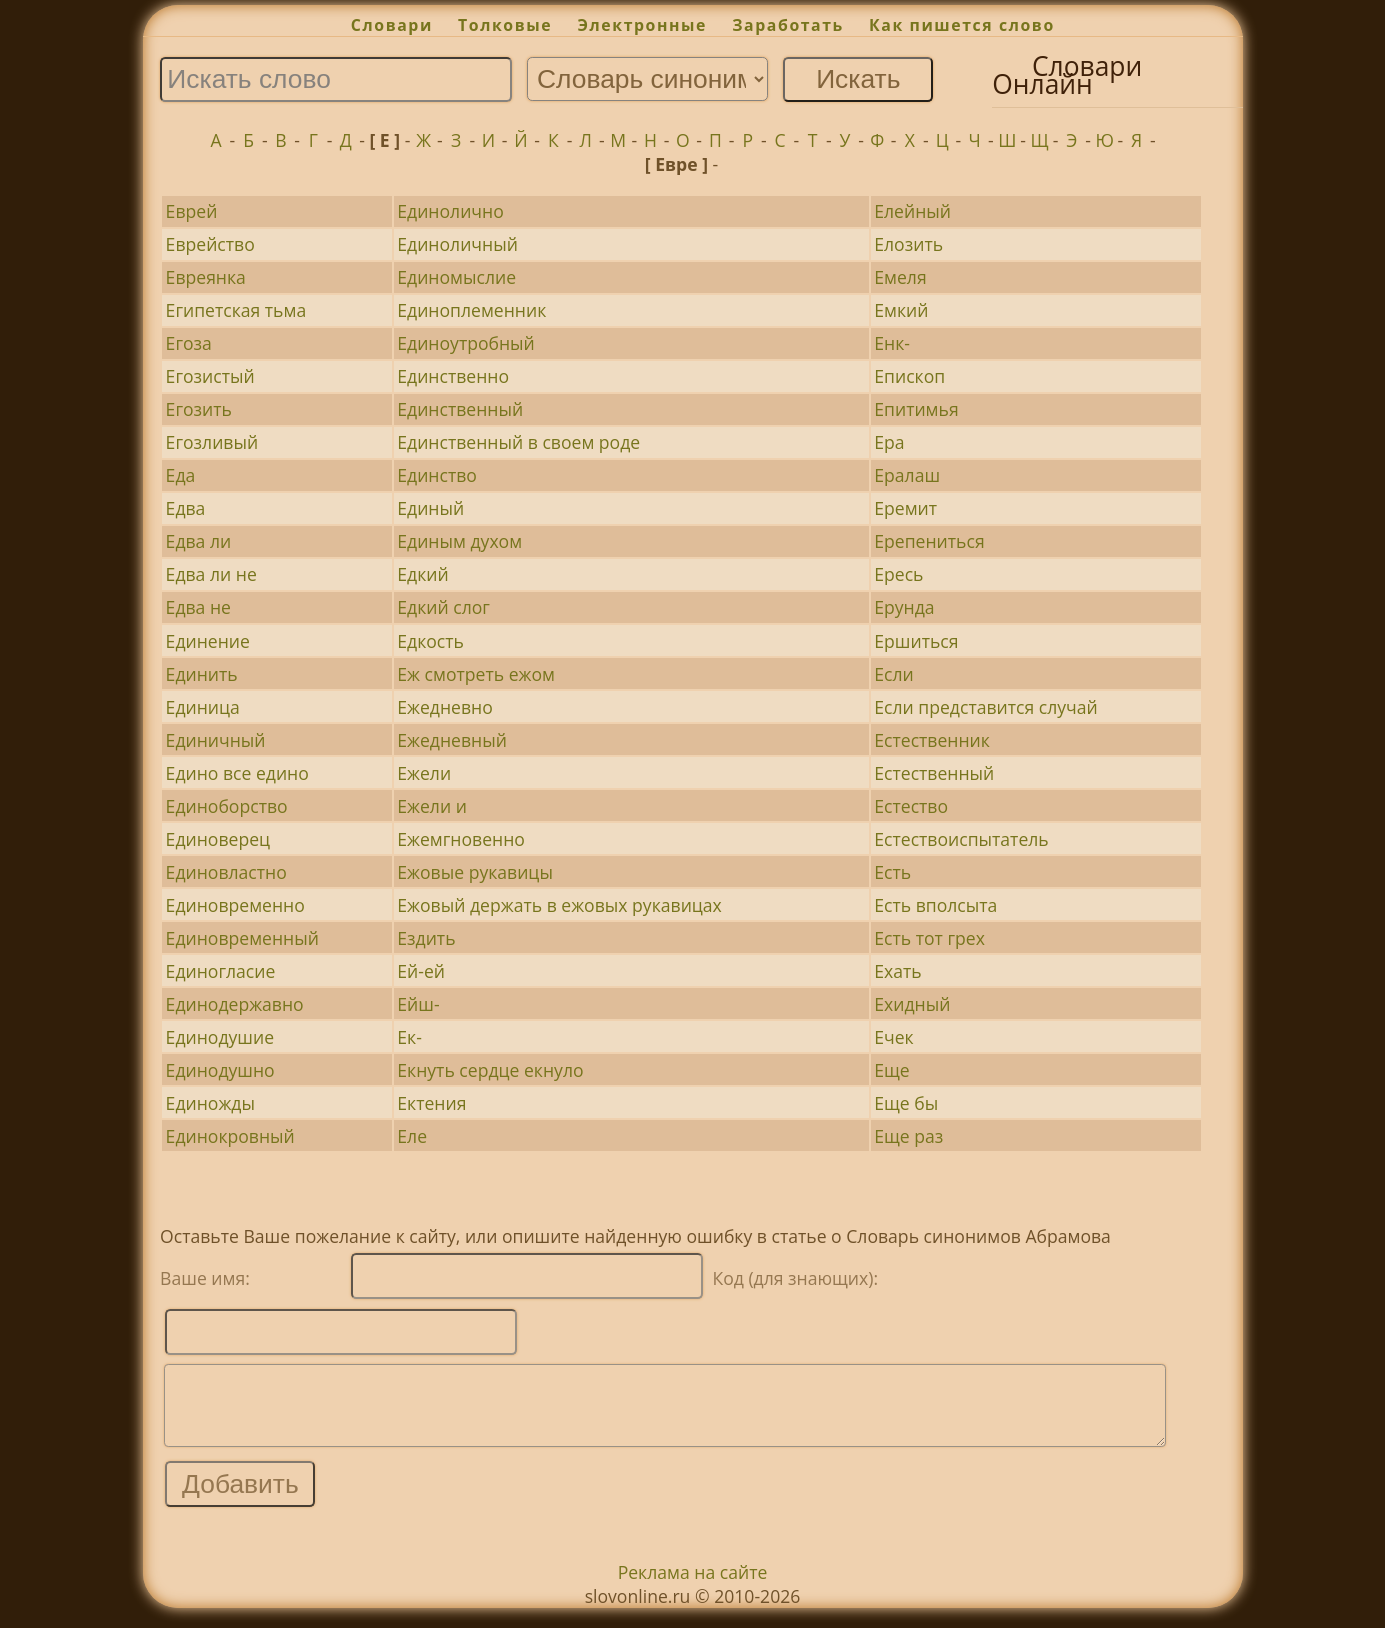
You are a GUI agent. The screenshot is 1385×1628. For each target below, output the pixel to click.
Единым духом (459, 541)
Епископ (909, 376)
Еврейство (210, 244)
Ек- (409, 1037)
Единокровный (230, 1136)
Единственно (453, 376)
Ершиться (916, 641)
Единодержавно (235, 1004)
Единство (437, 475)
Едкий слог (443, 607)
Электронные (642, 25)
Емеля (900, 277)
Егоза (189, 343)
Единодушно (220, 1070)
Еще (891, 1070)
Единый (430, 508)
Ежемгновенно (461, 839)
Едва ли (199, 541)
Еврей (192, 211)
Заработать (788, 25)
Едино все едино (237, 773)
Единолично (450, 211)
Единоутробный (466, 343)
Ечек (893, 1037)
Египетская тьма (236, 310)
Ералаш (907, 475)
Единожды (210, 1103)
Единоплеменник (471, 310)
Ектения (431, 1103)
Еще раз (908, 1136)
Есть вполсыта (935, 905)
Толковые (505, 25)
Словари (392, 25)
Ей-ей (421, 971)
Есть (892, 872)
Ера (889, 442)
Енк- (892, 343)
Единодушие (220, 1037)
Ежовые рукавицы (475, 872)
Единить (202, 674)
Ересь (898, 574)
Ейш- (418, 1004)
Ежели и (432, 806)
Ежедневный (452, 740)
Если (893, 674)
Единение (208, 641)
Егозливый (212, 442)
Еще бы (906, 1103)
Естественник (932, 740)
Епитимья (916, 409)
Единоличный (457, 244)
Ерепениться (929, 541)
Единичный (216, 740)
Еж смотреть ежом (476, 674)
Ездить (426, 938)
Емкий (901, 310)
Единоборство (227, 806)
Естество (911, 806)
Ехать (897, 971)
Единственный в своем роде (518, 442)
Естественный (934, 773)
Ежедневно (445, 707)
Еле (412, 1136)
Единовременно (235, 905)
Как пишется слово (962, 25)
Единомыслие (456, 277)
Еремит (905, 508)
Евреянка (206, 277)
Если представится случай (985, 707)
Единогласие (221, 971)
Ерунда (904, 607)
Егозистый (210, 376)
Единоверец (218, 839)
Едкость (430, 641)
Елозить (908, 244)
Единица (203, 707)
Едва (186, 508)
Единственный (460, 409)
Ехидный (912, 1004)
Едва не (198, 607)
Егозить (199, 409)
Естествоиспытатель (961, 839)
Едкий (422, 574)
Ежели (424, 773)
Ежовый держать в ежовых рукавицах (559, 905)
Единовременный (242, 938)
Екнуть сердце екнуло (490, 1070)
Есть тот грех (929, 938)
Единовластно (226, 872)
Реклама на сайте (693, 1587)
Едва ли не (211, 574)
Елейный (912, 211)
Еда (181, 475)
